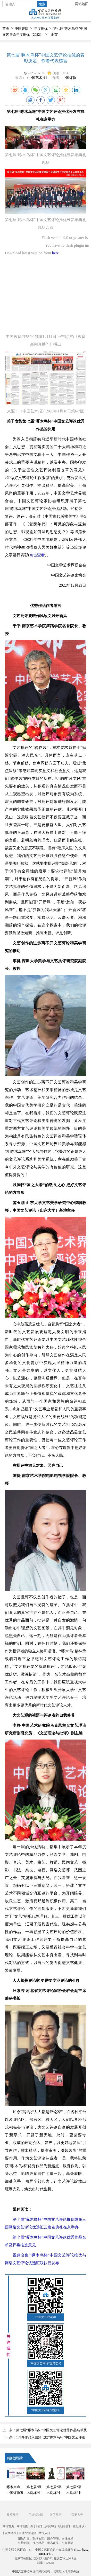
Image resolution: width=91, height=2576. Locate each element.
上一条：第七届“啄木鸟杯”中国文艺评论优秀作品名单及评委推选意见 (44, 2431)
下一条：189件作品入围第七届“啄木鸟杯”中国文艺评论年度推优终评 (43, 2438)
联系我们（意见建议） (72, 2526)
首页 (5, 28)
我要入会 (77, 2514)
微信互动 (55, 2514)
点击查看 (37, 555)
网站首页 (8, 2526)
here (55, 253)
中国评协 (21, 28)
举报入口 (44, 2533)
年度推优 (41, 28)
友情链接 (11, 2533)
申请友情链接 (27, 2533)
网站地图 (82, 4)
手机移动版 (35, 2514)
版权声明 (50, 2526)
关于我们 (36, 2526)
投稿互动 (12, 2514)
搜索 (42, 4)
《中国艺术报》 (37, 78)
